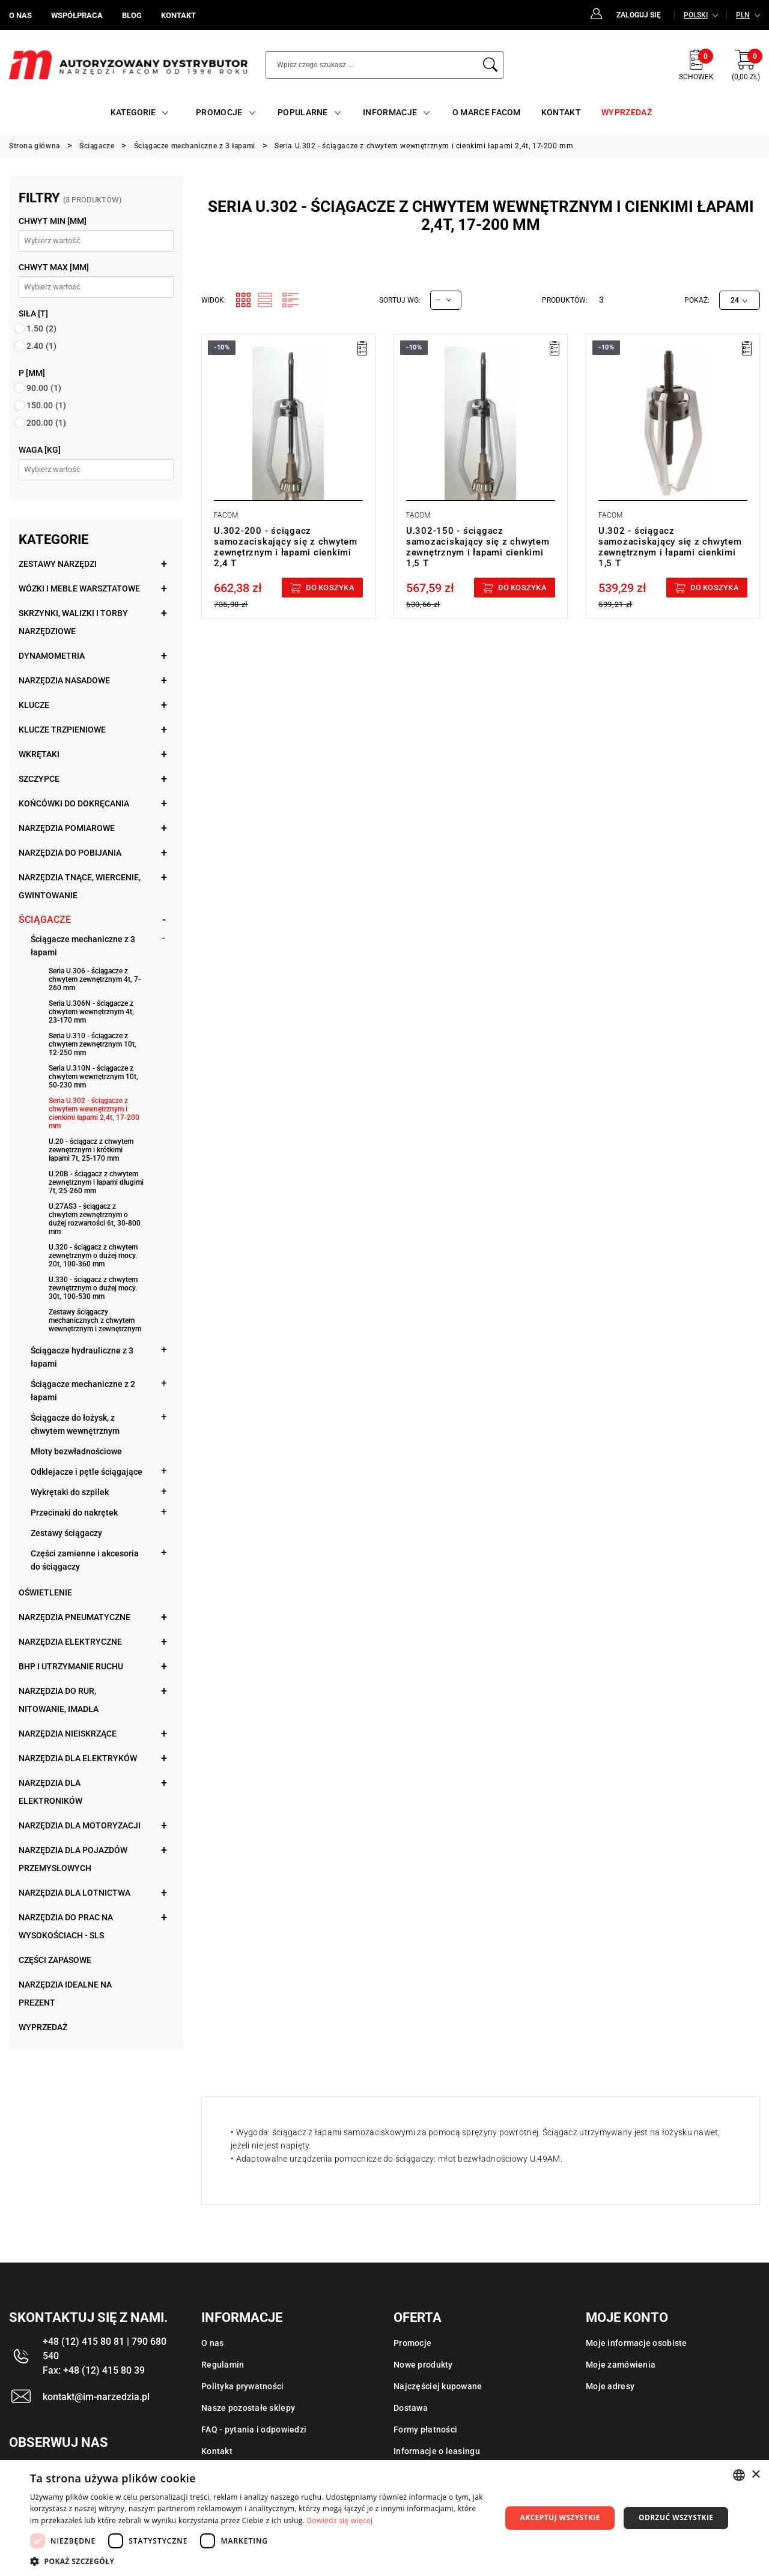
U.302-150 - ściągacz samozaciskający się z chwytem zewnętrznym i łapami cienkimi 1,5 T (478, 547)
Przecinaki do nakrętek (74, 1512)
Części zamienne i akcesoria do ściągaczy (85, 1560)
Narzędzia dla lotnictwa (74, 1892)
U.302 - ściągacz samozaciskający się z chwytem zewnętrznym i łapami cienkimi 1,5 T (670, 547)
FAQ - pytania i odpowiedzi (253, 2429)
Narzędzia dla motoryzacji (80, 1825)
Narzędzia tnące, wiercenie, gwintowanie (80, 886)
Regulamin (223, 2364)
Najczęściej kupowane (438, 2386)
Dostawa (411, 2408)
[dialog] (384, 2518)
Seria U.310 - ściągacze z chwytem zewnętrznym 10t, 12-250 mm (92, 1044)
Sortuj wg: (400, 300)
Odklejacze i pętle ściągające (86, 1472)
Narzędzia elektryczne (70, 1641)
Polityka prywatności (242, 2386)
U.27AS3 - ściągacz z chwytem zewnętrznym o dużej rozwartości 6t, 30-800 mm (95, 1219)
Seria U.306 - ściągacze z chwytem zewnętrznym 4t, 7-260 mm (95, 979)
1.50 (41, 328)
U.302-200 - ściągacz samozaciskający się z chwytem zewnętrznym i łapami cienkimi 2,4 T (285, 547)
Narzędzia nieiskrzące (68, 1733)
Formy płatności (425, 2429)
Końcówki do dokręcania (74, 803)
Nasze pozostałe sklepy (248, 2408)
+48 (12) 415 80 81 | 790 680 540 (104, 2349)
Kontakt (217, 2451)
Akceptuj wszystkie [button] (560, 2517)
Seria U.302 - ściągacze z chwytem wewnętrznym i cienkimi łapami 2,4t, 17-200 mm (94, 1113)
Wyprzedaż (43, 2027)
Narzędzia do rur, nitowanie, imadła (59, 1700)
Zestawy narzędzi (58, 564)
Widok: (213, 300)
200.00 (46, 423)
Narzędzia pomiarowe (67, 828)
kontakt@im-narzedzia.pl (96, 2396)
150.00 (46, 405)
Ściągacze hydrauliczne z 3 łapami (82, 1357)
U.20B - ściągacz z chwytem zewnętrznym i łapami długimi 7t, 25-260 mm (96, 1182)
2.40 (41, 346)
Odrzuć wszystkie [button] (676, 2517)
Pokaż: (697, 300)
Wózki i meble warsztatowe (79, 588)
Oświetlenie (45, 1592)
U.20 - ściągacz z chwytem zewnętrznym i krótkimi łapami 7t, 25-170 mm (91, 1150)
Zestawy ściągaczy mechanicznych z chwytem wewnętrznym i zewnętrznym (95, 1320)
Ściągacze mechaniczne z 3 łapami (83, 945)
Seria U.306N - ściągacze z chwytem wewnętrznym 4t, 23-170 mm (91, 1011)
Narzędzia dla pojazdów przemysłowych (73, 1859)
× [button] (755, 2474)
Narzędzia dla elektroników (50, 1792)
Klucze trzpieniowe (62, 729)
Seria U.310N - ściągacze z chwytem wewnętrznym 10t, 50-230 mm (93, 1076)
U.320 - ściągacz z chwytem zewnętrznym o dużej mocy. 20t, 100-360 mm (93, 1255)
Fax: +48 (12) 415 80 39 (94, 2370)
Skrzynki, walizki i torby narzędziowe (73, 622)
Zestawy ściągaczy (66, 1533)
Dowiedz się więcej (340, 2520)
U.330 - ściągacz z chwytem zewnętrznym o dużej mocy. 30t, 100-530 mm (93, 1288)
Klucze (34, 705)
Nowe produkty (423, 2364)
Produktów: (565, 300)
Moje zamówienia (620, 2364)
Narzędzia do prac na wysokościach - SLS (66, 1926)
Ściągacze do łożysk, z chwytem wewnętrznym (75, 1424)
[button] (258, 2561)
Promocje (412, 2343)
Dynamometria (52, 656)
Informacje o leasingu (437, 2451)
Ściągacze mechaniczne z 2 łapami (83, 1390)
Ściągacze (45, 919)
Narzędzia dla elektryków (78, 1758)
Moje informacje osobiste (636, 2343)
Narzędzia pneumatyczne (74, 1617)
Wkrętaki (39, 754)
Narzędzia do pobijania (70, 852)
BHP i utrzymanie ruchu (71, 1666)
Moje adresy (610, 2386)
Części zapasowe (55, 1960)
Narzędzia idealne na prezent (65, 1993)
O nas (212, 2343)
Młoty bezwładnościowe (76, 1451)
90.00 (43, 388)
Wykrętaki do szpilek (70, 1492)
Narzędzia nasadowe (64, 680)
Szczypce (39, 779)
